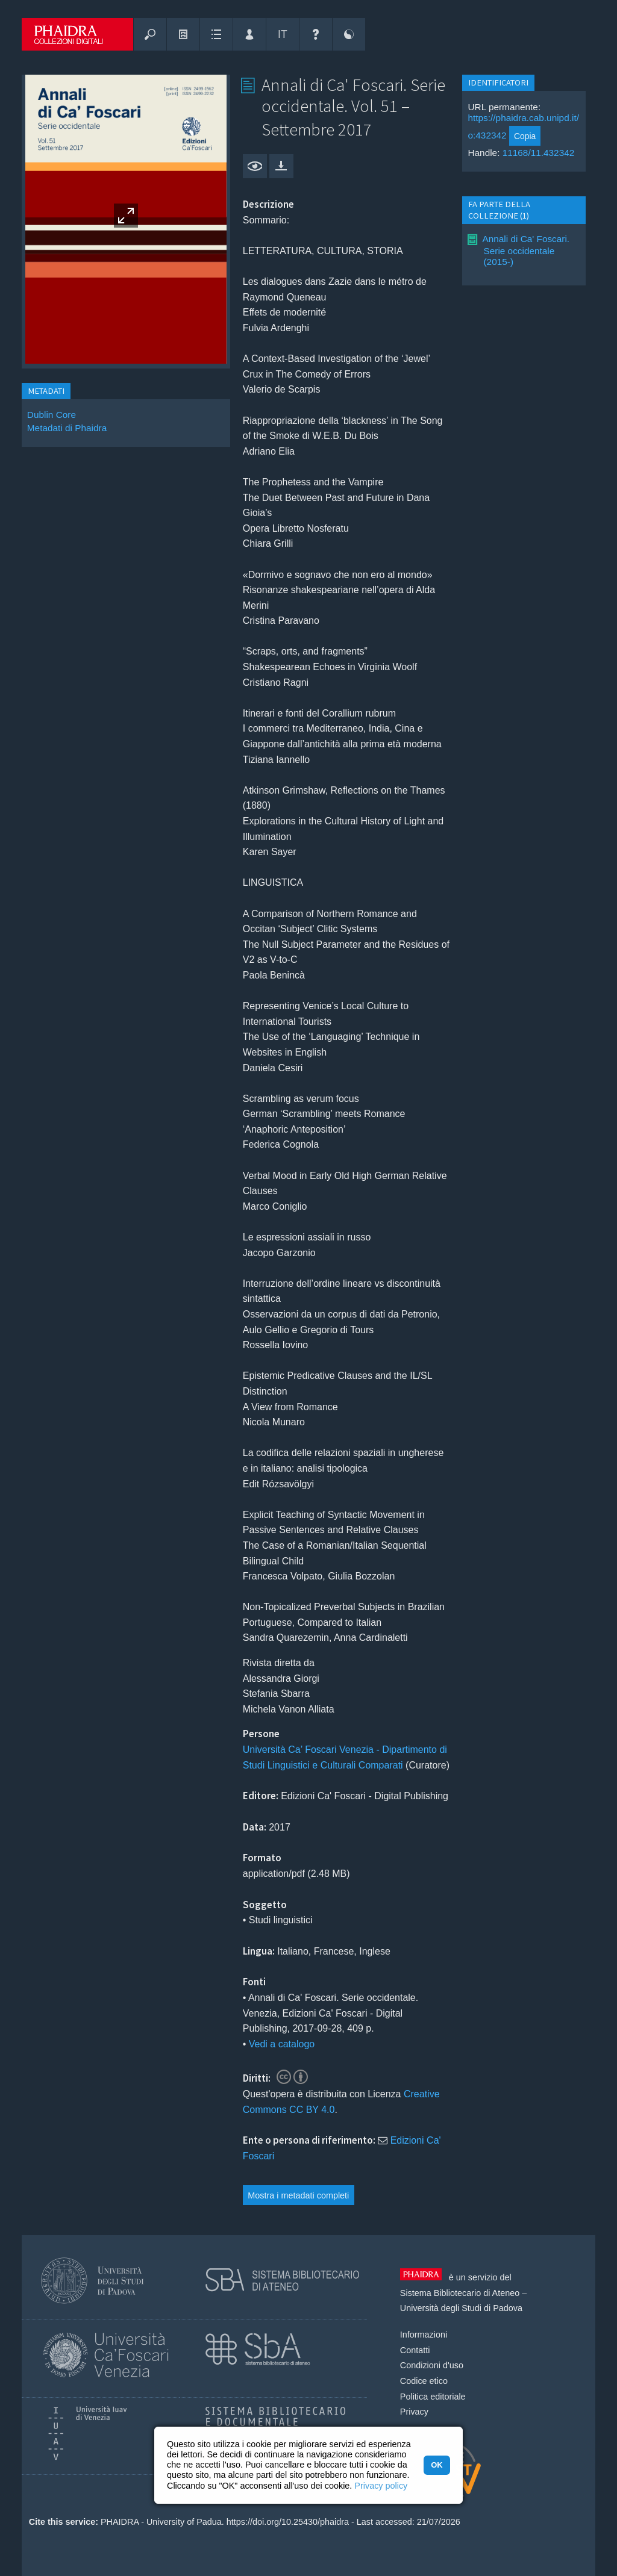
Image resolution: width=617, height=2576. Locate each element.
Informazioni (423, 2334)
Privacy (414, 2411)
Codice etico (424, 2381)
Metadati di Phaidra (67, 428)
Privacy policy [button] (380, 2485)
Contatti (415, 2350)
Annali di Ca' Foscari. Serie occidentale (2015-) (525, 250)
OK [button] (436, 2464)
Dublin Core (51, 414)
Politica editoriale (433, 2396)
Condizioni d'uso (431, 2365)
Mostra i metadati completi (298, 2195)
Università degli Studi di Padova (461, 2308)
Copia (525, 136)
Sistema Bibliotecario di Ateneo (459, 2293)
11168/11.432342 (539, 153)
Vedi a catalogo (282, 2044)
